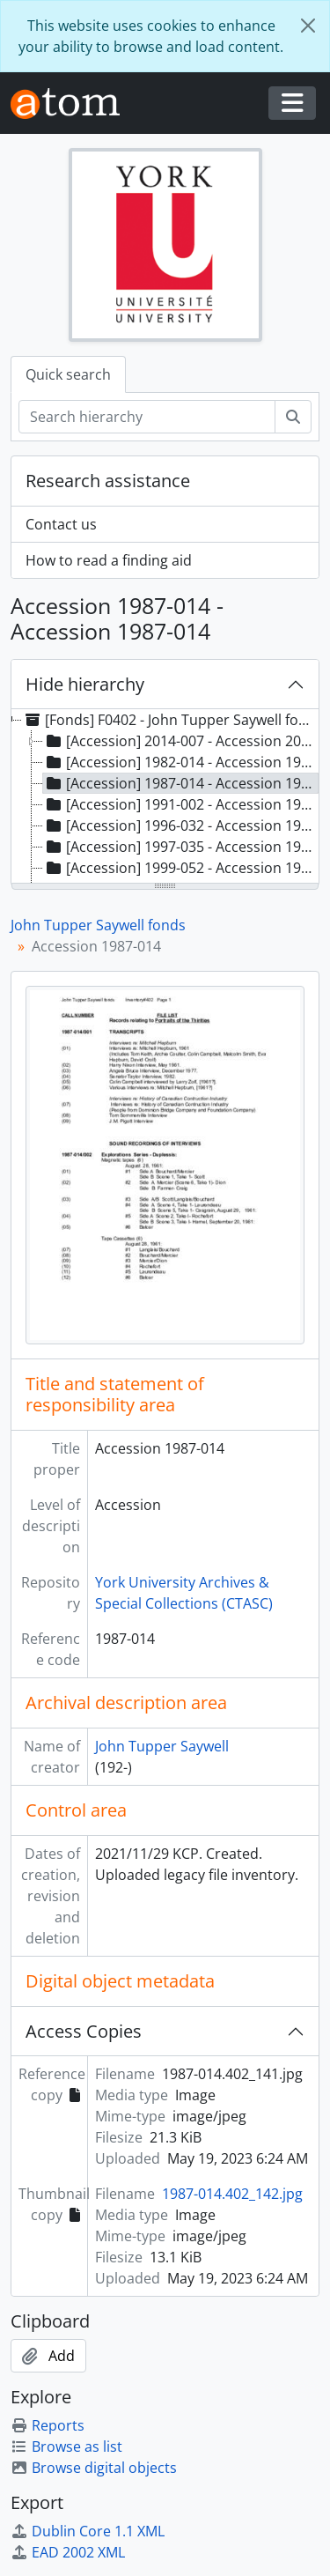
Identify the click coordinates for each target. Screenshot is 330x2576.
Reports (47, 2425)
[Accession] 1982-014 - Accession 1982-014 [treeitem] (181, 762)
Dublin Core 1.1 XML (88, 2531)
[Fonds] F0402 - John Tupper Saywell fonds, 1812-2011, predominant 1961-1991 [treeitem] (170, 719)
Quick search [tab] (68, 374)
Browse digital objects (94, 2467)
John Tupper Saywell (162, 1746)
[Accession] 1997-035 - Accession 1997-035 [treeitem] (181, 846)
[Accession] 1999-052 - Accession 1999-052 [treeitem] (181, 867)
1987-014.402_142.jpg (232, 2193)
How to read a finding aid (109, 560)
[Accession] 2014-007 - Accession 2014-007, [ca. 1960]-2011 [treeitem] (181, 740)
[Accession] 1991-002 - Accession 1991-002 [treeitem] (181, 804)
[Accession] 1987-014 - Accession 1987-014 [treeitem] (181, 783)
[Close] (308, 25)
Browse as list (66, 2446)
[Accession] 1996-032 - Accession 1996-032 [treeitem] (181, 825)
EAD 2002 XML (68, 2552)
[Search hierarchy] (146, 416)
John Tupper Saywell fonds (98, 925)
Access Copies (84, 2031)
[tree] (165, 797)
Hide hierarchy (85, 684)
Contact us (61, 524)
